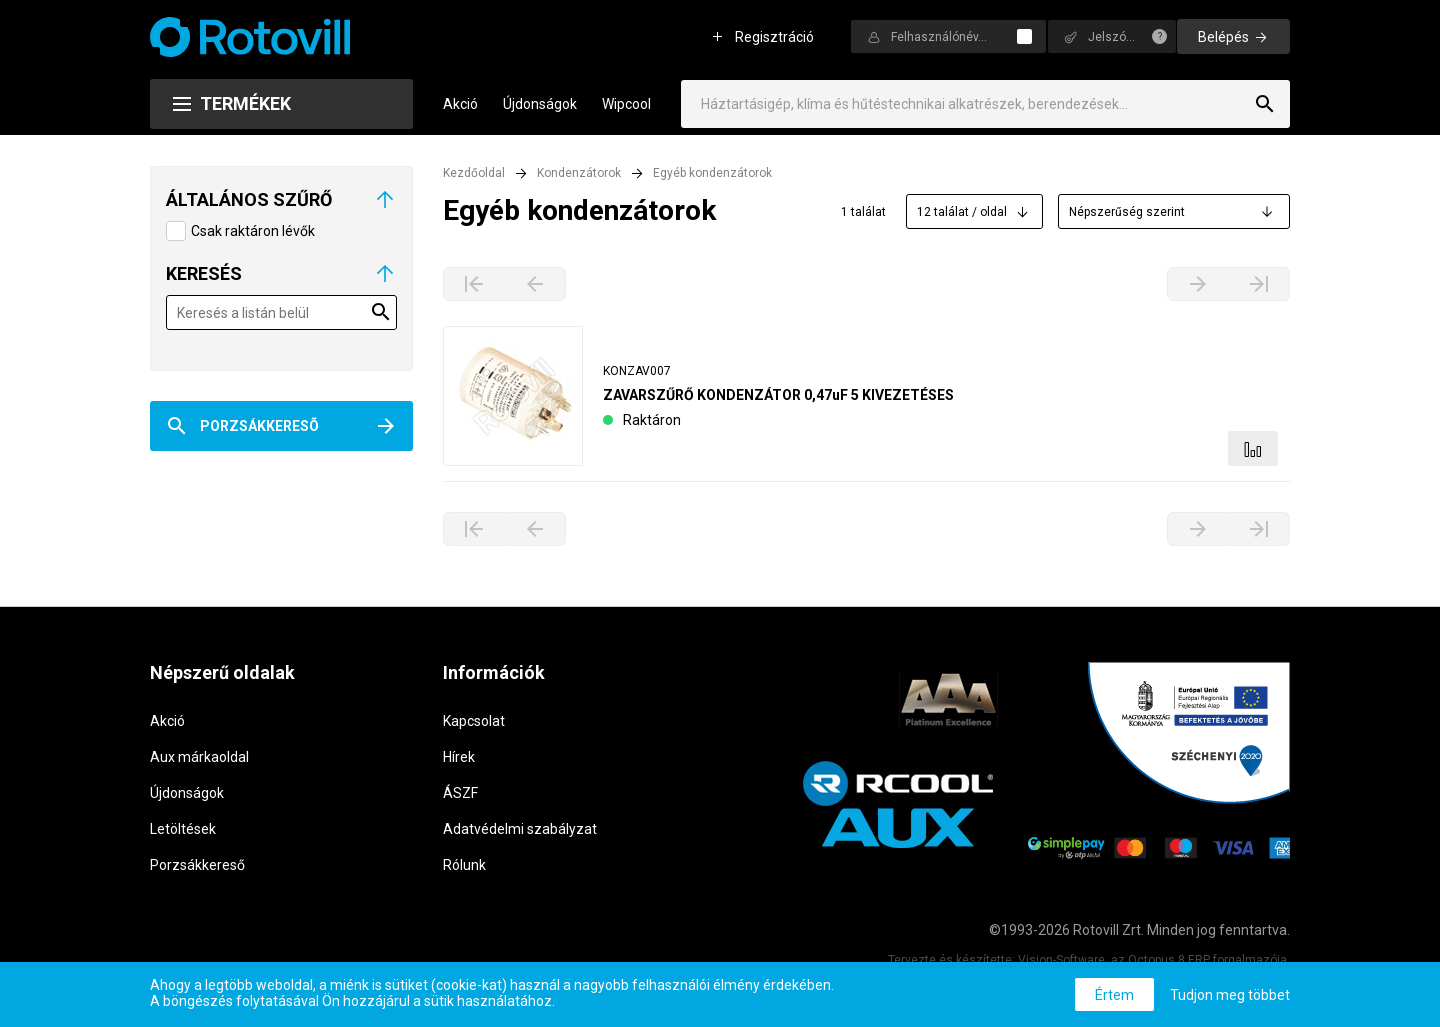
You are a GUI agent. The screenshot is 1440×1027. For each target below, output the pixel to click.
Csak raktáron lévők (253, 231)
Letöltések (183, 829)
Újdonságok (540, 104)
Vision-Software (1061, 960)
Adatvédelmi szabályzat (520, 829)
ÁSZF (460, 793)
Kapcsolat (474, 721)
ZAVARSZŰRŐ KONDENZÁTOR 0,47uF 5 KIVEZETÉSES (778, 395)
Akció (460, 104)
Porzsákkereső (197, 865)
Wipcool (626, 104)
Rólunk (464, 865)
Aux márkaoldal (199, 757)
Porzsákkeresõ (259, 426)
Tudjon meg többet (1230, 995)
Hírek (459, 757)
